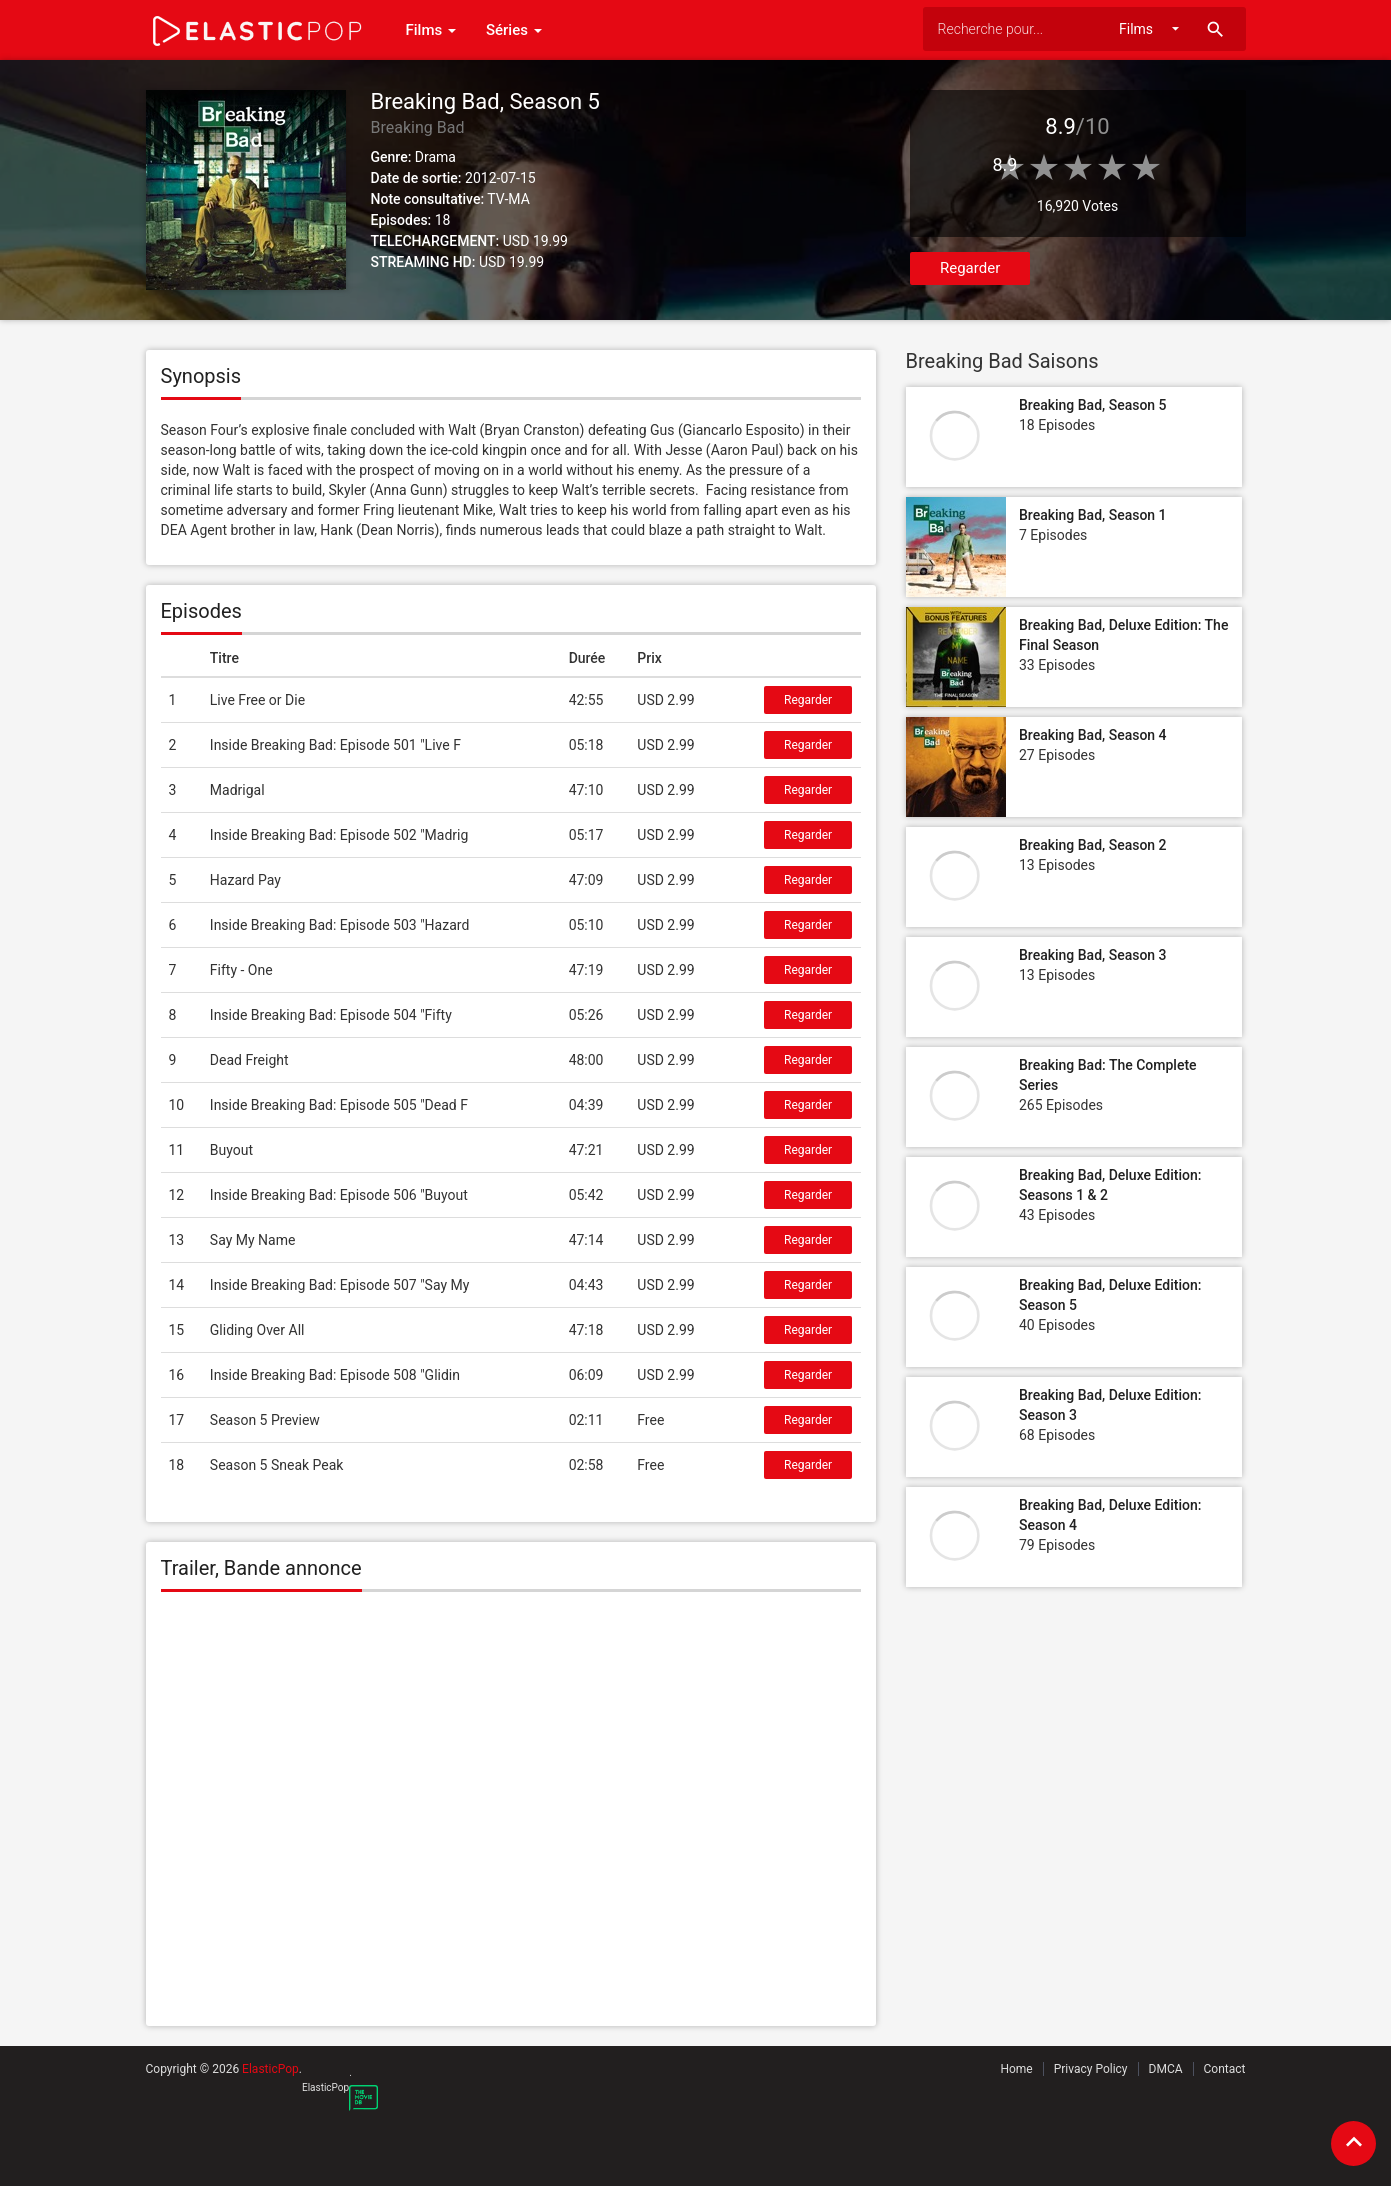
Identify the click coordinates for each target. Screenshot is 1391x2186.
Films (431, 30)
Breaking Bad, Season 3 (1093, 955)
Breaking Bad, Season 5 (1093, 405)
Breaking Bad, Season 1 (1093, 515)
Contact (1225, 2069)
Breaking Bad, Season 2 (1093, 845)
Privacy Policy (1091, 2069)
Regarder (970, 268)
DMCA (1166, 2069)
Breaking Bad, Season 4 (1093, 735)
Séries (514, 30)
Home (1016, 2069)
